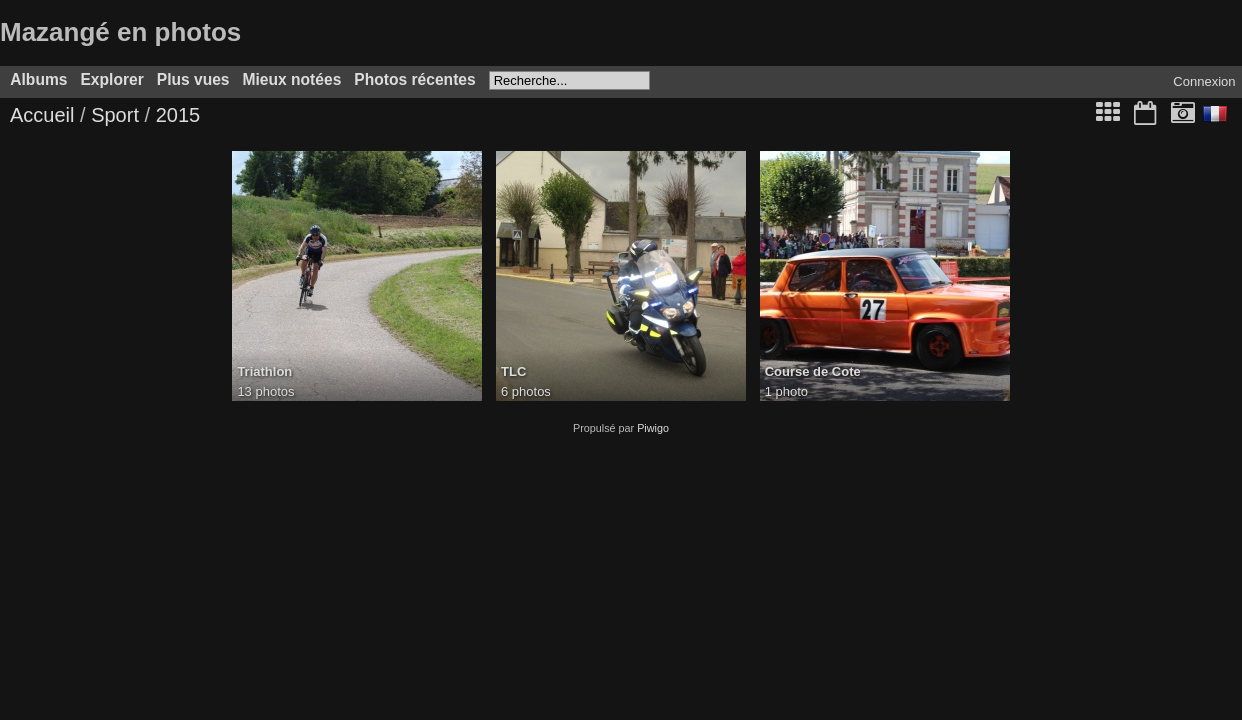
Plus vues (193, 79)
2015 (178, 115)
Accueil (42, 115)
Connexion (1204, 81)
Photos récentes (414, 79)
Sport (115, 115)
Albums (38, 79)
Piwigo (653, 428)
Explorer (111, 79)
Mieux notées (292, 79)
